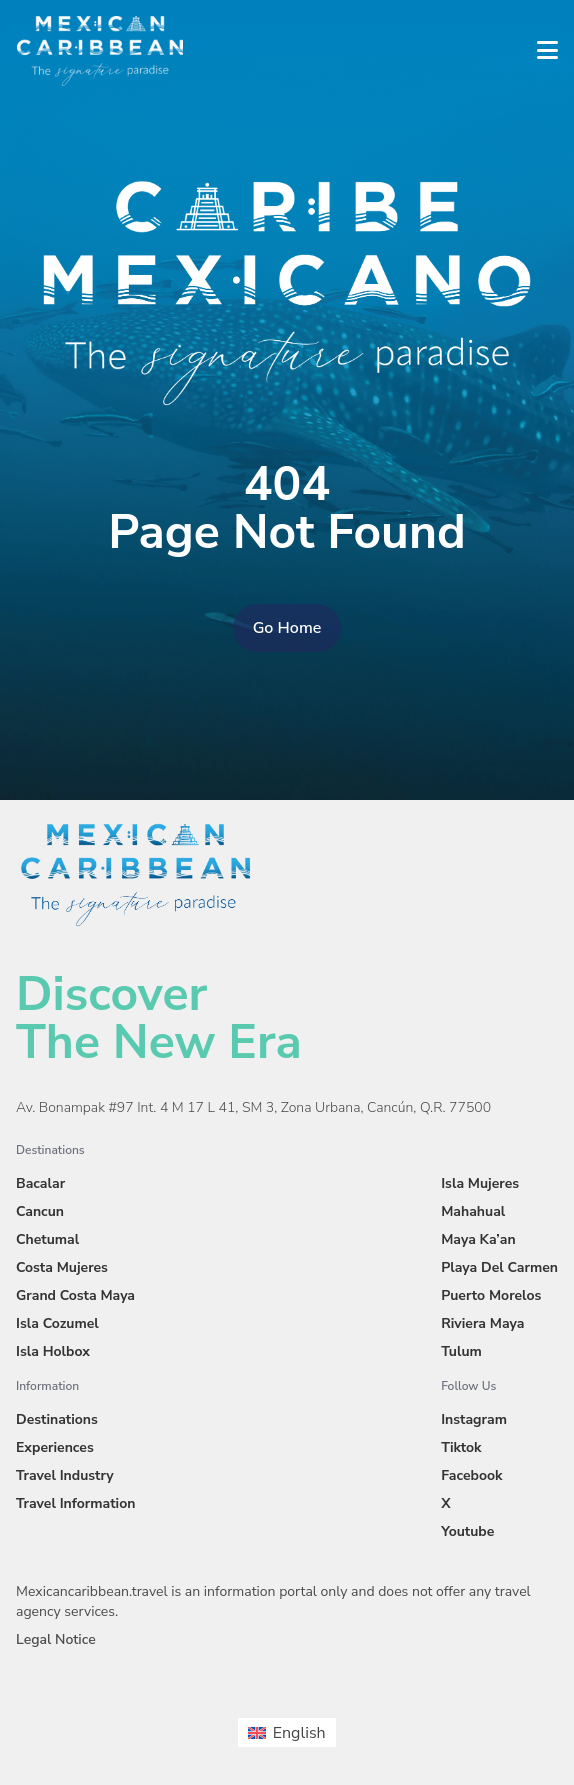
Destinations (57, 1419)
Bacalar (40, 1183)
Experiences (55, 1447)
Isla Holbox (53, 1351)
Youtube (467, 1531)
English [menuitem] (299, 1733)
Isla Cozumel (57, 1323)
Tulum (461, 1351)
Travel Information (75, 1503)
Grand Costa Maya (75, 1295)
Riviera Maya (482, 1323)
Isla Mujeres (480, 1183)
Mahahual (473, 1211)
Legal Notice (56, 1639)
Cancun (40, 1211)
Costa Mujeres (62, 1267)
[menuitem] (286, 1732)
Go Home (287, 628)
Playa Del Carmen (499, 1267)
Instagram (474, 1419)
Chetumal (47, 1239)
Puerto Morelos (491, 1295)
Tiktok (461, 1447)
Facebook (471, 1475)
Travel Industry (65, 1475)
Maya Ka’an (478, 1239)
